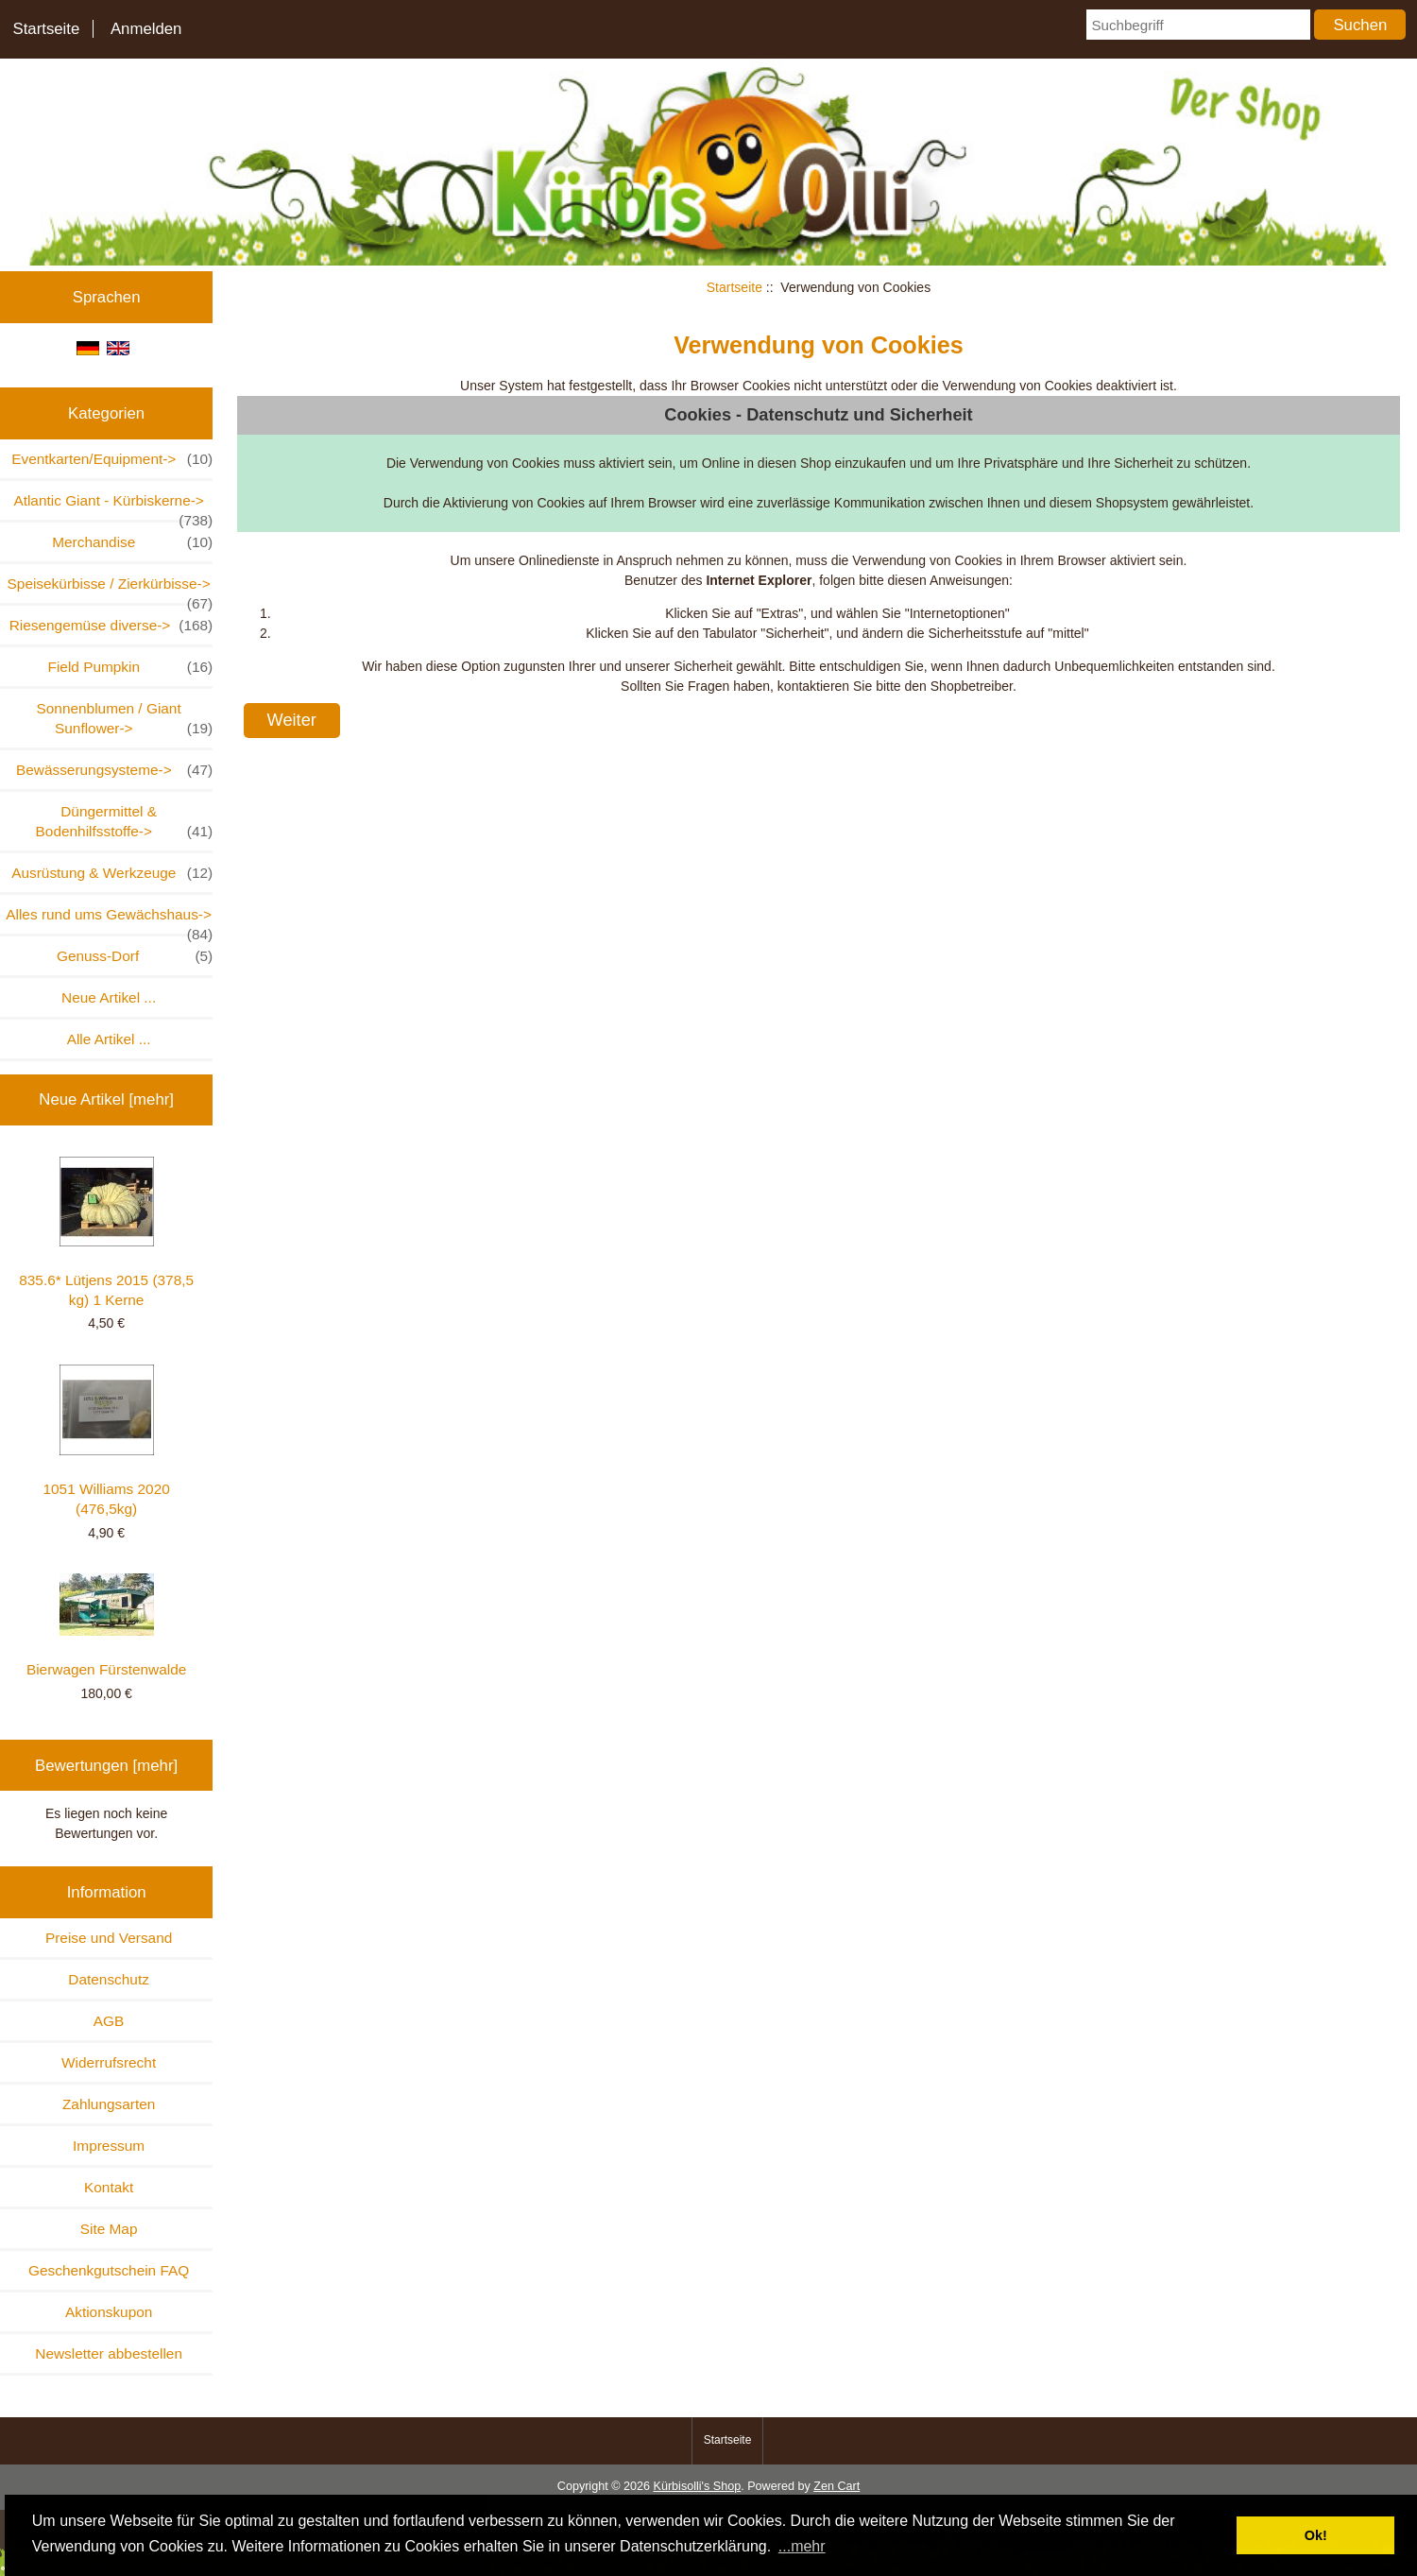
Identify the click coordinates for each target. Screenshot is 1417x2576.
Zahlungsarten (108, 2104)
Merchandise (132, 542)
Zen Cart (836, 2486)
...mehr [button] (802, 2546)
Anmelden (146, 29)
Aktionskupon (108, 2312)
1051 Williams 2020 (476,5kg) (106, 1441)
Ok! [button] (1316, 2535)
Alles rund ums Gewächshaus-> (109, 920)
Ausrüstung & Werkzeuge (112, 873)
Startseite (45, 29)
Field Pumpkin (130, 667)
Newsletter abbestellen (108, 2353)
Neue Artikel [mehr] (106, 1099)
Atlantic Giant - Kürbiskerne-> (113, 506)
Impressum (109, 2146)
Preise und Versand (108, 1938)
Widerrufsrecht (108, 2062)
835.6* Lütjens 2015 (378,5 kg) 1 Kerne (106, 1232)
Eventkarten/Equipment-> (112, 459)
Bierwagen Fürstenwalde (106, 1625)
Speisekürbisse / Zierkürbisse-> (110, 589)
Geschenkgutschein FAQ (108, 2270)
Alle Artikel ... (109, 1039)
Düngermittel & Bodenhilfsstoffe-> (124, 822)
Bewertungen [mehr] (106, 1766)
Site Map (109, 2229)
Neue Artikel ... (108, 997)
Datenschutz (108, 1979)
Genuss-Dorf (135, 956)
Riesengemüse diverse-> (111, 625)
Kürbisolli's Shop (697, 2486)
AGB (109, 2021)
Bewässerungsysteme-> (114, 770)
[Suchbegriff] (1197, 24)
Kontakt (108, 2187)
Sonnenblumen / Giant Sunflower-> (125, 719)
